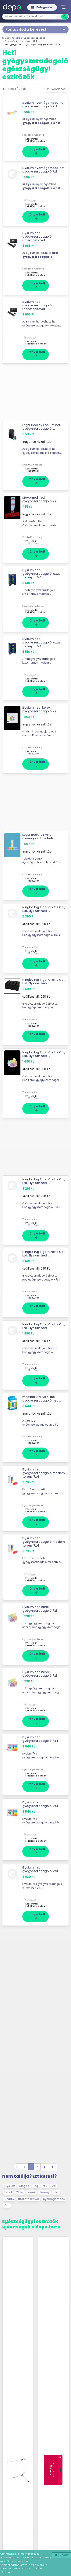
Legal (8, 2192)
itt (15, 2572)
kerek (32, 2192)
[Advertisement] (35, 392)
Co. (6, 2205)
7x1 (54, 2186)
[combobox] (32, 16)
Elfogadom (61, 2555)
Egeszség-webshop (33, 134)
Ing (36, 2186)
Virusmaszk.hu (30, 947)
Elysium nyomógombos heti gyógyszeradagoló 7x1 (43, 105)
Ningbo (24, 2186)
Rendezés (56, 89)
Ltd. (56, 2192)
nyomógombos (54, 2199)
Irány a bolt (36, 151)
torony (44, 2192)
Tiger (20, 2192)
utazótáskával (28, 2199)
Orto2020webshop (32, 464)
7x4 (44, 2186)
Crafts (9, 2199)
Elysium (9, 2186)
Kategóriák (41, 7)
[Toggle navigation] (63, 7)
